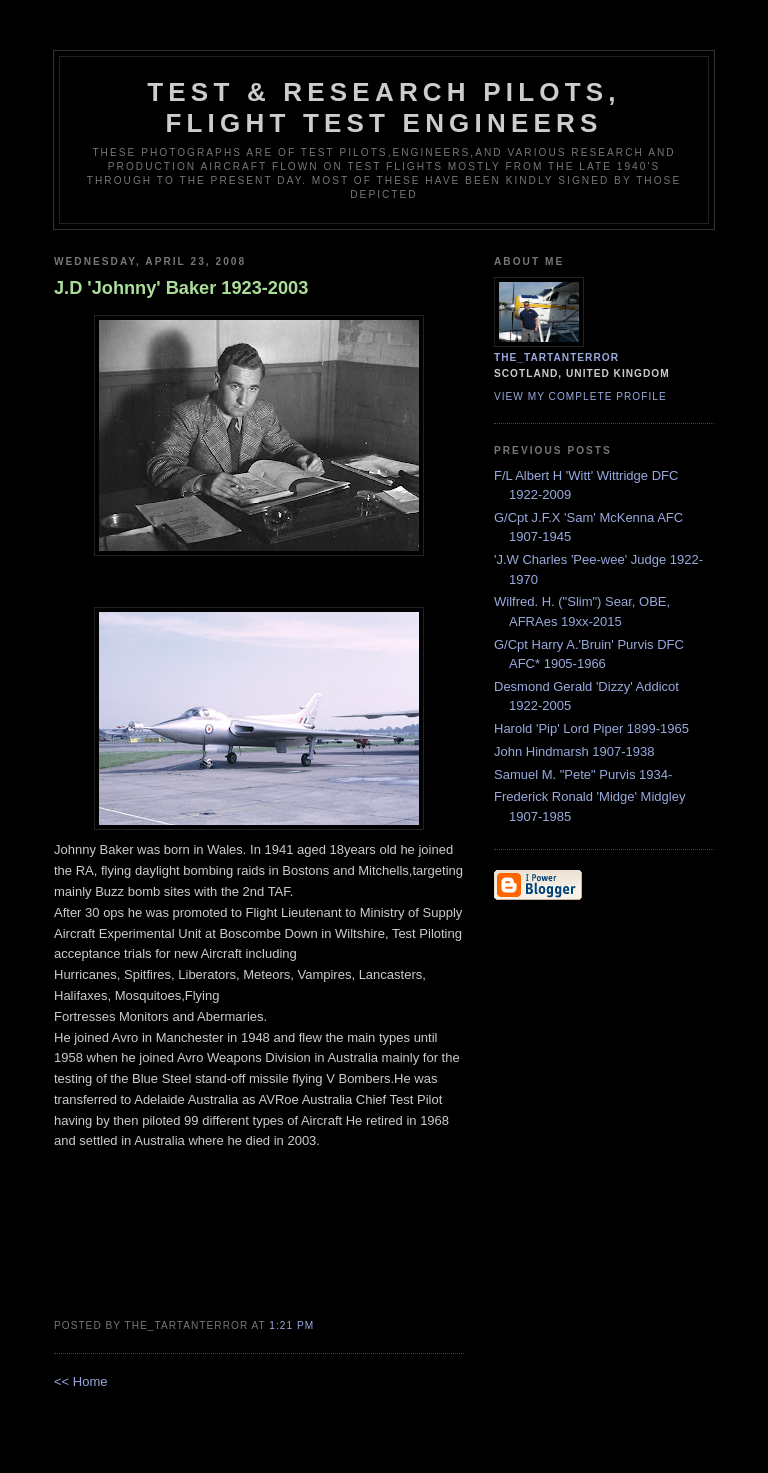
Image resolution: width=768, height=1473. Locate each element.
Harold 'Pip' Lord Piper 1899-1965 (591, 728)
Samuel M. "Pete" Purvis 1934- (583, 774)
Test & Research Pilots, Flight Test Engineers (384, 107)
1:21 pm (291, 1325)
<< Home (80, 1381)
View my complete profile (580, 396)
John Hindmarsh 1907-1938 (574, 751)
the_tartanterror (556, 357)
